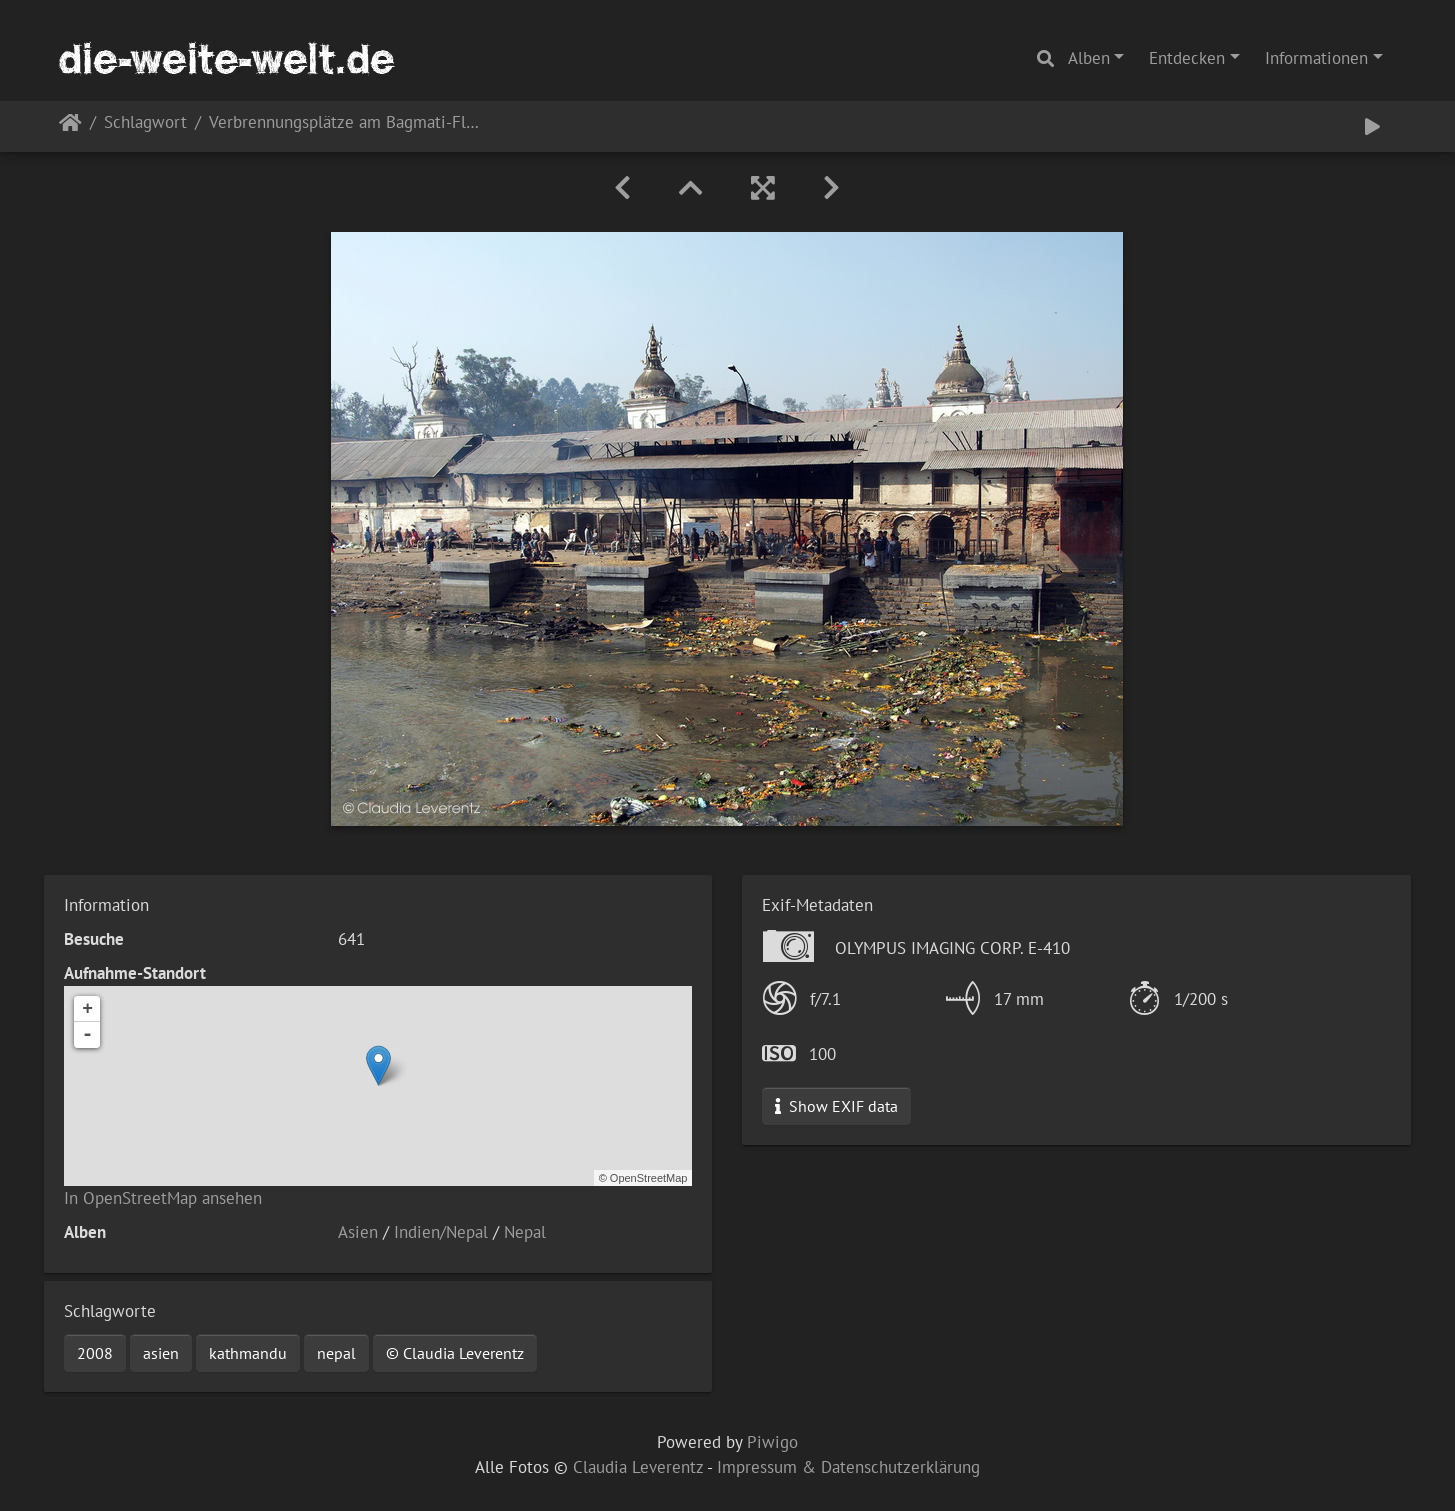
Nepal (525, 1232)
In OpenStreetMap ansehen (163, 1198)
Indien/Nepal (441, 1232)
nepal (336, 1353)
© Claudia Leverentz (455, 1353)
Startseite (70, 126)
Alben (1089, 58)
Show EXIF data (836, 1106)
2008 (95, 1353)
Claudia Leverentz (638, 1467)
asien (161, 1353)
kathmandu (248, 1353)
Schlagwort (145, 123)
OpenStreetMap (649, 1178)
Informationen (1316, 58)
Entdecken (1187, 58)
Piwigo (772, 1442)
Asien (358, 1232)
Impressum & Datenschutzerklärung (848, 1467)
